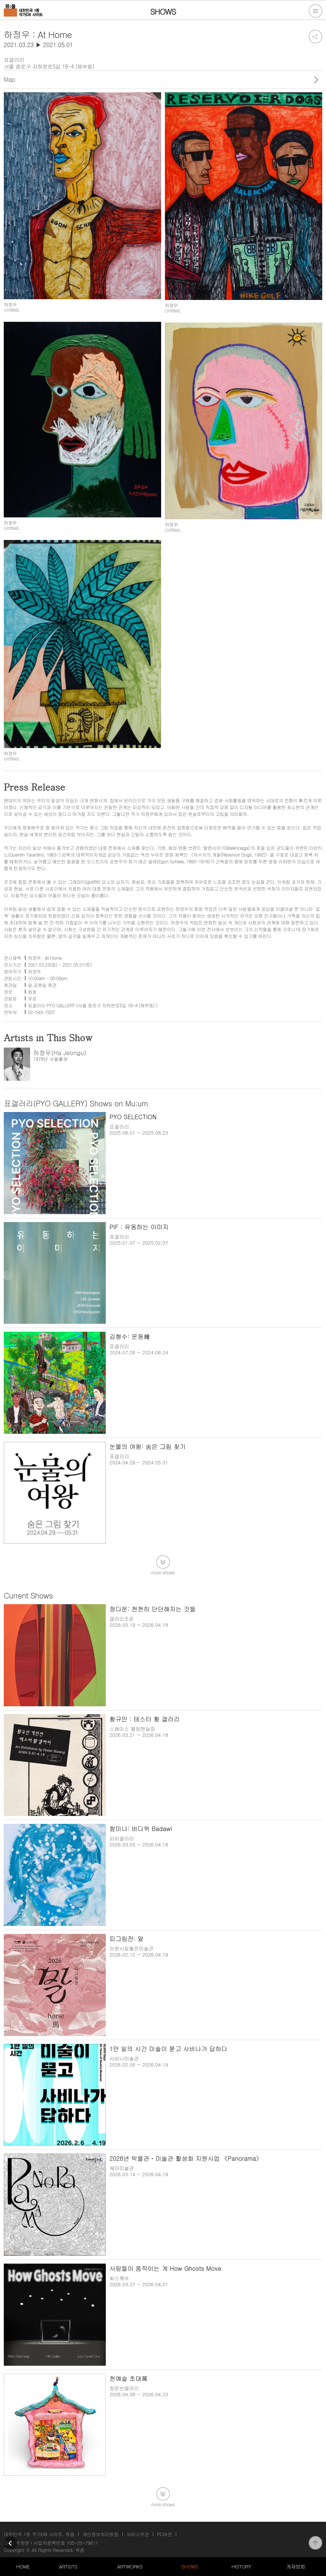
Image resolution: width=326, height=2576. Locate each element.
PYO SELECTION (133, 1116)
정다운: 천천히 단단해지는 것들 (153, 1609)
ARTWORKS (129, 2566)
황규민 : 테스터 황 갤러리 (145, 1719)
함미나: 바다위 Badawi (141, 1828)
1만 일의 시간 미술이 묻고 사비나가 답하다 (168, 2048)
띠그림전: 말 (127, 1938)
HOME (23, 2566)
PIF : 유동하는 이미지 (139, 1226)
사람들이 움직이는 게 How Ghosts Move (165, 2268)
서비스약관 (137, 2534)
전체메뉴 (315, 11)
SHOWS (189, 2566)
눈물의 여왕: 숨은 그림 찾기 (148, 1446)
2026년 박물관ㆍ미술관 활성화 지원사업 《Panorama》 (186, 2158)
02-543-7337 (41, 1012)
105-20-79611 (82, 2542)
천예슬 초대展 (129, 2378)
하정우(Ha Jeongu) (59, 1052)
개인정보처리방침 (100, 2534)
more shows (163, 1572)
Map (9, 79)
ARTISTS (68, 2566)
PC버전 (164, 2534)
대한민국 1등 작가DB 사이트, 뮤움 (39, 2534)
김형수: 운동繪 (130, 1336)
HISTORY (241, 2566)
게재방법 (295, 2566)
